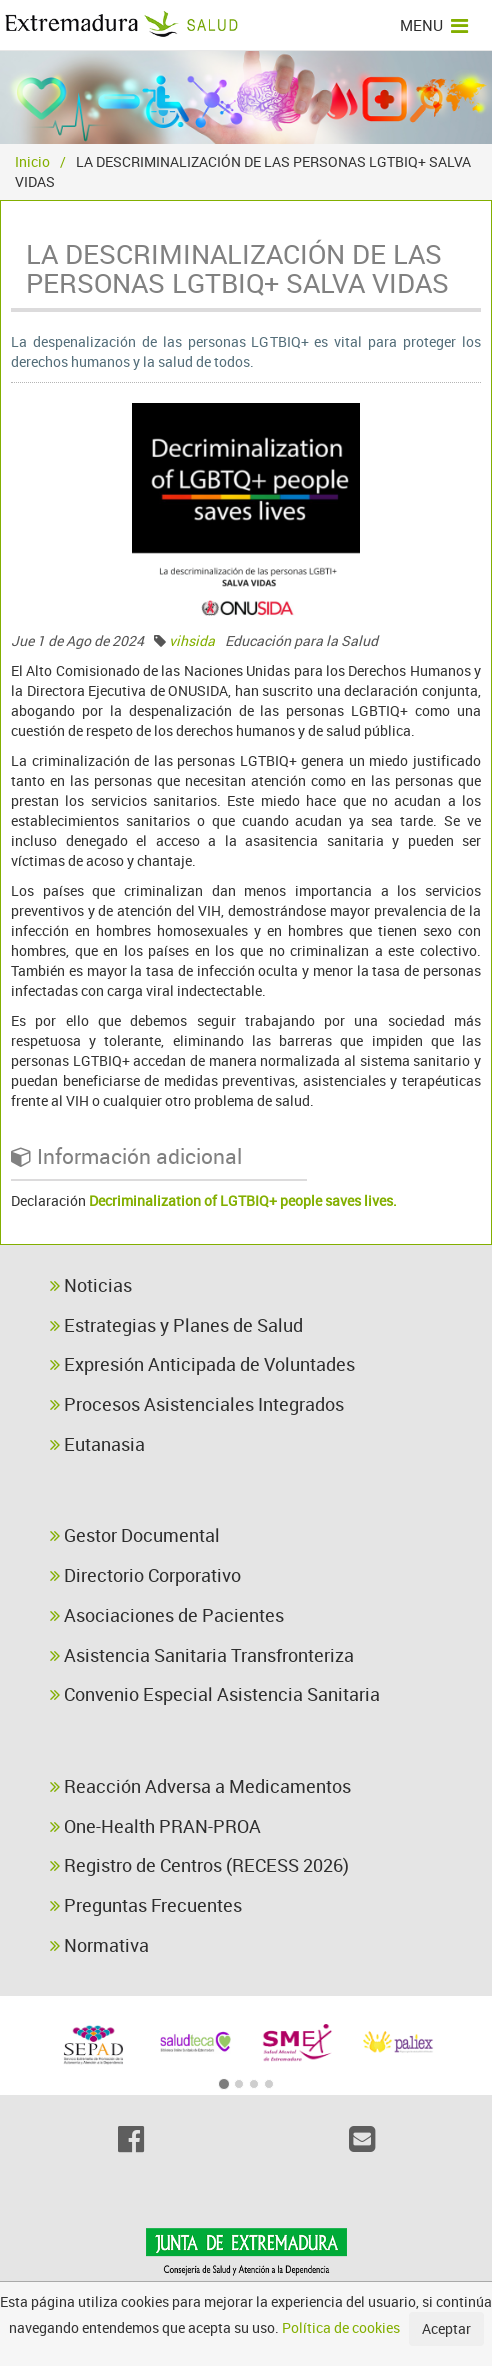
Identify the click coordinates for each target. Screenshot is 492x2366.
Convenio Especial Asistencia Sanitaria (215, 1694)
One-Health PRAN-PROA (155, 1826)
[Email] (361, 2139)
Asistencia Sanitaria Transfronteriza (202, 1655)
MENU (434, 25)
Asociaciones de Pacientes (167, 1615)
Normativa (99, 1945)
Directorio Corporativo (145, 1575)
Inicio (32, 161)
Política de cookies (341, 2327)
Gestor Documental (135, 1535)
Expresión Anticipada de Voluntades (202, 1364)
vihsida (192, 640)
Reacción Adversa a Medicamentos (200, 1786)
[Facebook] (130, 2139)
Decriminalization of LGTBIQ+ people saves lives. (243, 1200)
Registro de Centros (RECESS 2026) (199, 1865)
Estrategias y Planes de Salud (176, 1325)
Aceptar (446, 2328)
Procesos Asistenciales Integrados (197, 1404)
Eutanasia (97, 1444)
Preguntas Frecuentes (146, 1905)
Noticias (91, 1285)
